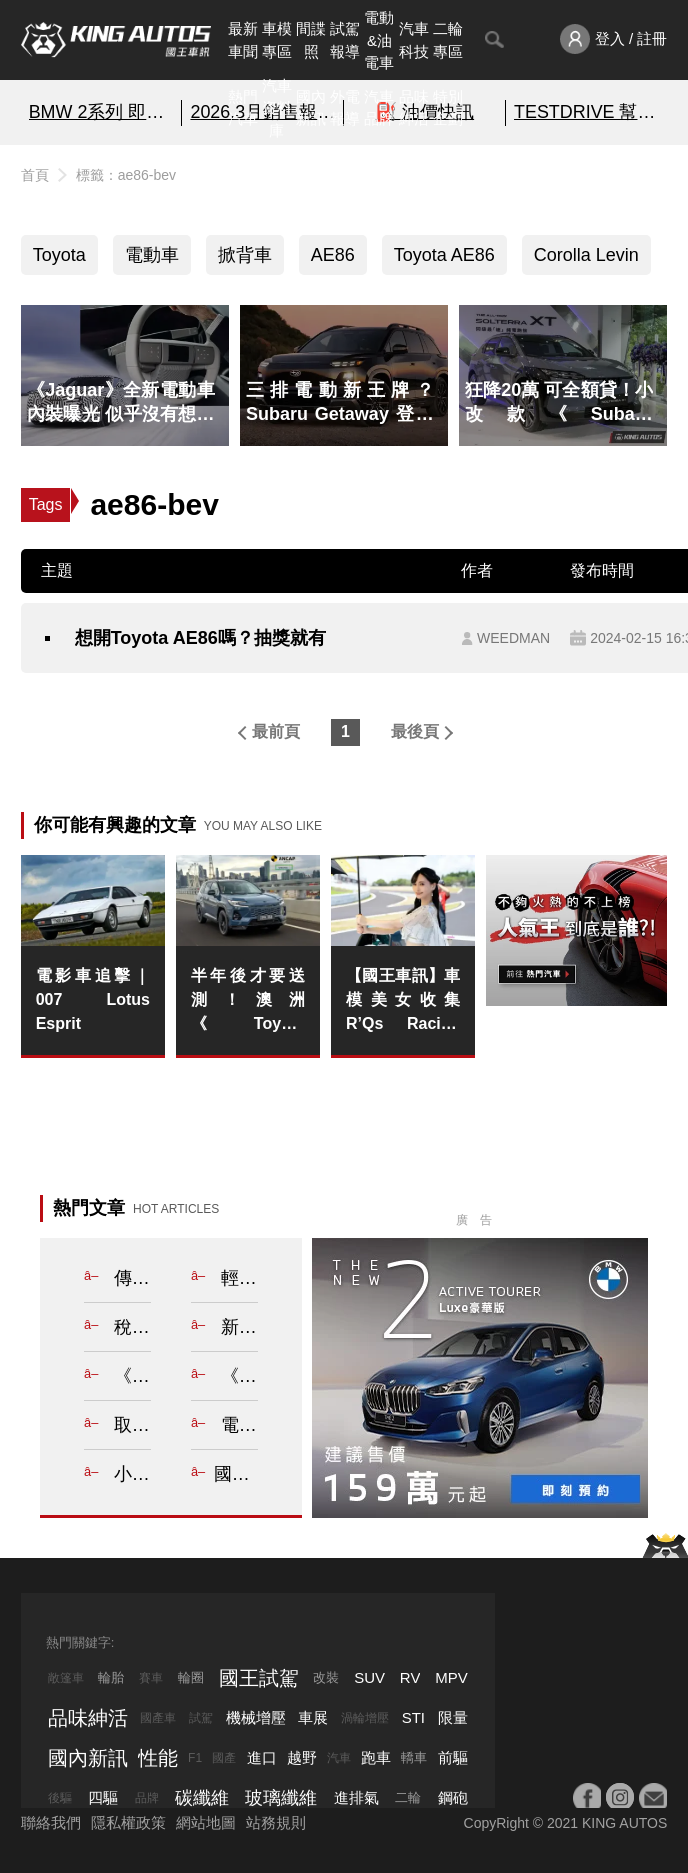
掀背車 (245, 255)
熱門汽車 (243, 108)
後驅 (60, 1798)
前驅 (453, 1757)
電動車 (152, 255)
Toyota (59, 255)
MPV (451, 1677)
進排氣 (356, 1797)
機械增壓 (256, 1717)
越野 (302, 1757)
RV (410, 1677)
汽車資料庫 (277, 108)
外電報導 (345, 108)
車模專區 (277, 40)
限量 (453, 1717)
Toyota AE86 (444, 255)
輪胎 (111, 1677)
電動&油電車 (379, 40)
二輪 (408, 1797)
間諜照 (311, 40)
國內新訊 (311, 108)
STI (413, 1717)
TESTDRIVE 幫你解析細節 (586, 112)
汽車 (339, 1758)
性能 (158, 1758)
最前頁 (276, 731)
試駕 (201, 1718)
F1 (195, 1758)
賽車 (151, 1678)
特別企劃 (448, 108)
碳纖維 (202, 1798)
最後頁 (415, 731)
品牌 (147, 1798)
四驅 (103, 1797)
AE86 (333, 255)
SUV (369, 1677)
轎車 (414, 1757)
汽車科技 (414, 40)
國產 (224, 1758)
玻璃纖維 (281, 1798)
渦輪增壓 (365, 1718)
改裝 (326, 1677)
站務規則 (276, 1822)
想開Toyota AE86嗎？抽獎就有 (200, 638)
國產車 (158, 1718)
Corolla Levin (586, 255)
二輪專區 (448, 40)
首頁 (35, 175)
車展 (313, 1717)
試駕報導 (345, 40)
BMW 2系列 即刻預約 (101, 112)
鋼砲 (453, 1797)
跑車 (376, 1757)
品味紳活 (414, 108)
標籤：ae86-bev (126, 175)
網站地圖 (206, 1822)
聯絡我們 (51, 1822)
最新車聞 (243, 40)
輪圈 (191, 1677)
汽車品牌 (379, 108)
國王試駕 (259, 1678)
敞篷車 (66, 1678)
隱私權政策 (128, 1822)
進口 (262, 1757)
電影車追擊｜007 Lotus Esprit (93, 999)
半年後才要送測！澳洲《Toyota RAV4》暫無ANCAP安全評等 (248, 1001)
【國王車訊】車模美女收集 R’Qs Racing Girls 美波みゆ (403, 1001)
